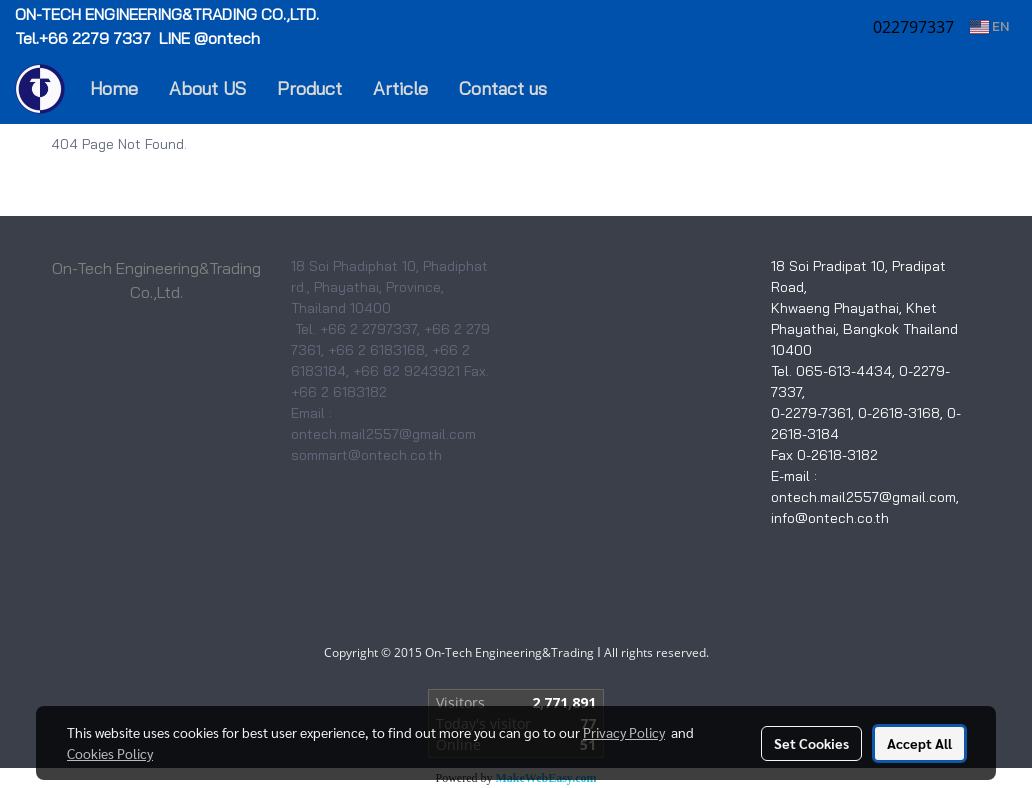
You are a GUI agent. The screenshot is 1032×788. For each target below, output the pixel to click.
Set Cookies (811, 743)
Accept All (919, 743)
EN (989, 26)
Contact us (503, 88)
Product (309, 88)
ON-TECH (169, 14)
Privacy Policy (624, 732)
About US (207, 88)
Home (114, 88)
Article (400, 88)
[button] (592, 89)
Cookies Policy (110, 753)
